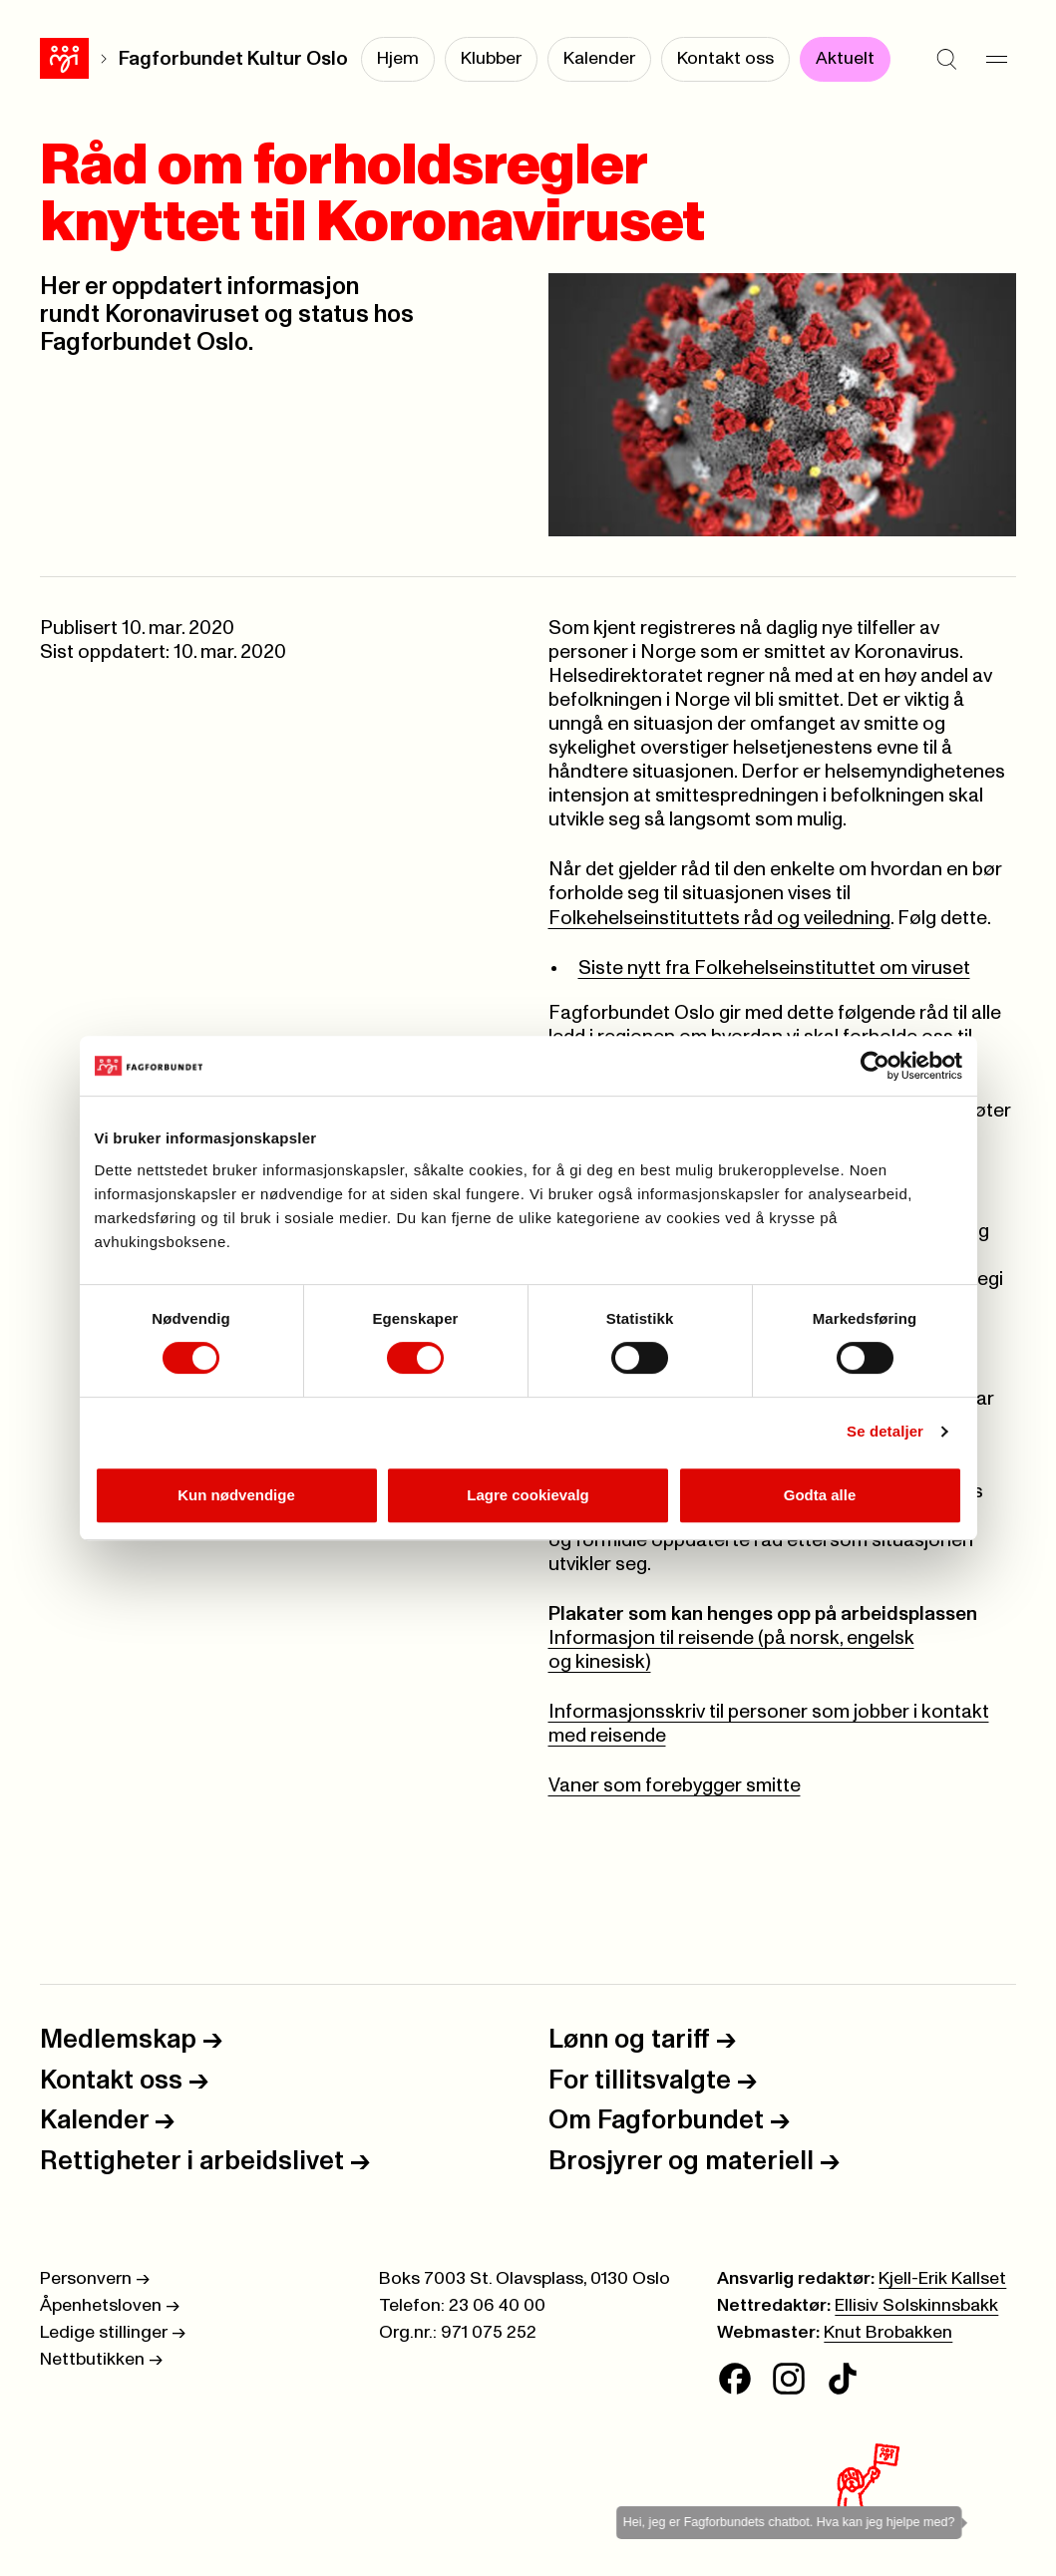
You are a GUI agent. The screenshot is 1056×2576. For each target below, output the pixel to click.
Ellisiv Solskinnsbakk (916, 2306)
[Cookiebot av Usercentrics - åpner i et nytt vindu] (875, 1066)
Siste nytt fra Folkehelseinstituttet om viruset (774, 968)
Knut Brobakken (888, 2333)
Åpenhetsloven (109, 2306)
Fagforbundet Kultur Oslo (233, 59)
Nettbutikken (101, 2360)
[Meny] (996, 60)
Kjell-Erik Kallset (942, 2279)
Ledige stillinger (112, 2333)
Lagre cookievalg (528, 1494)
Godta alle (820, 1494)
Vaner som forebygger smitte (674, 1785)
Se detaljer (885, 1431)
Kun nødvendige (236, 1494)
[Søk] (946, 60)
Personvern (95, 2279)
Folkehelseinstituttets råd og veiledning (719, 918)
